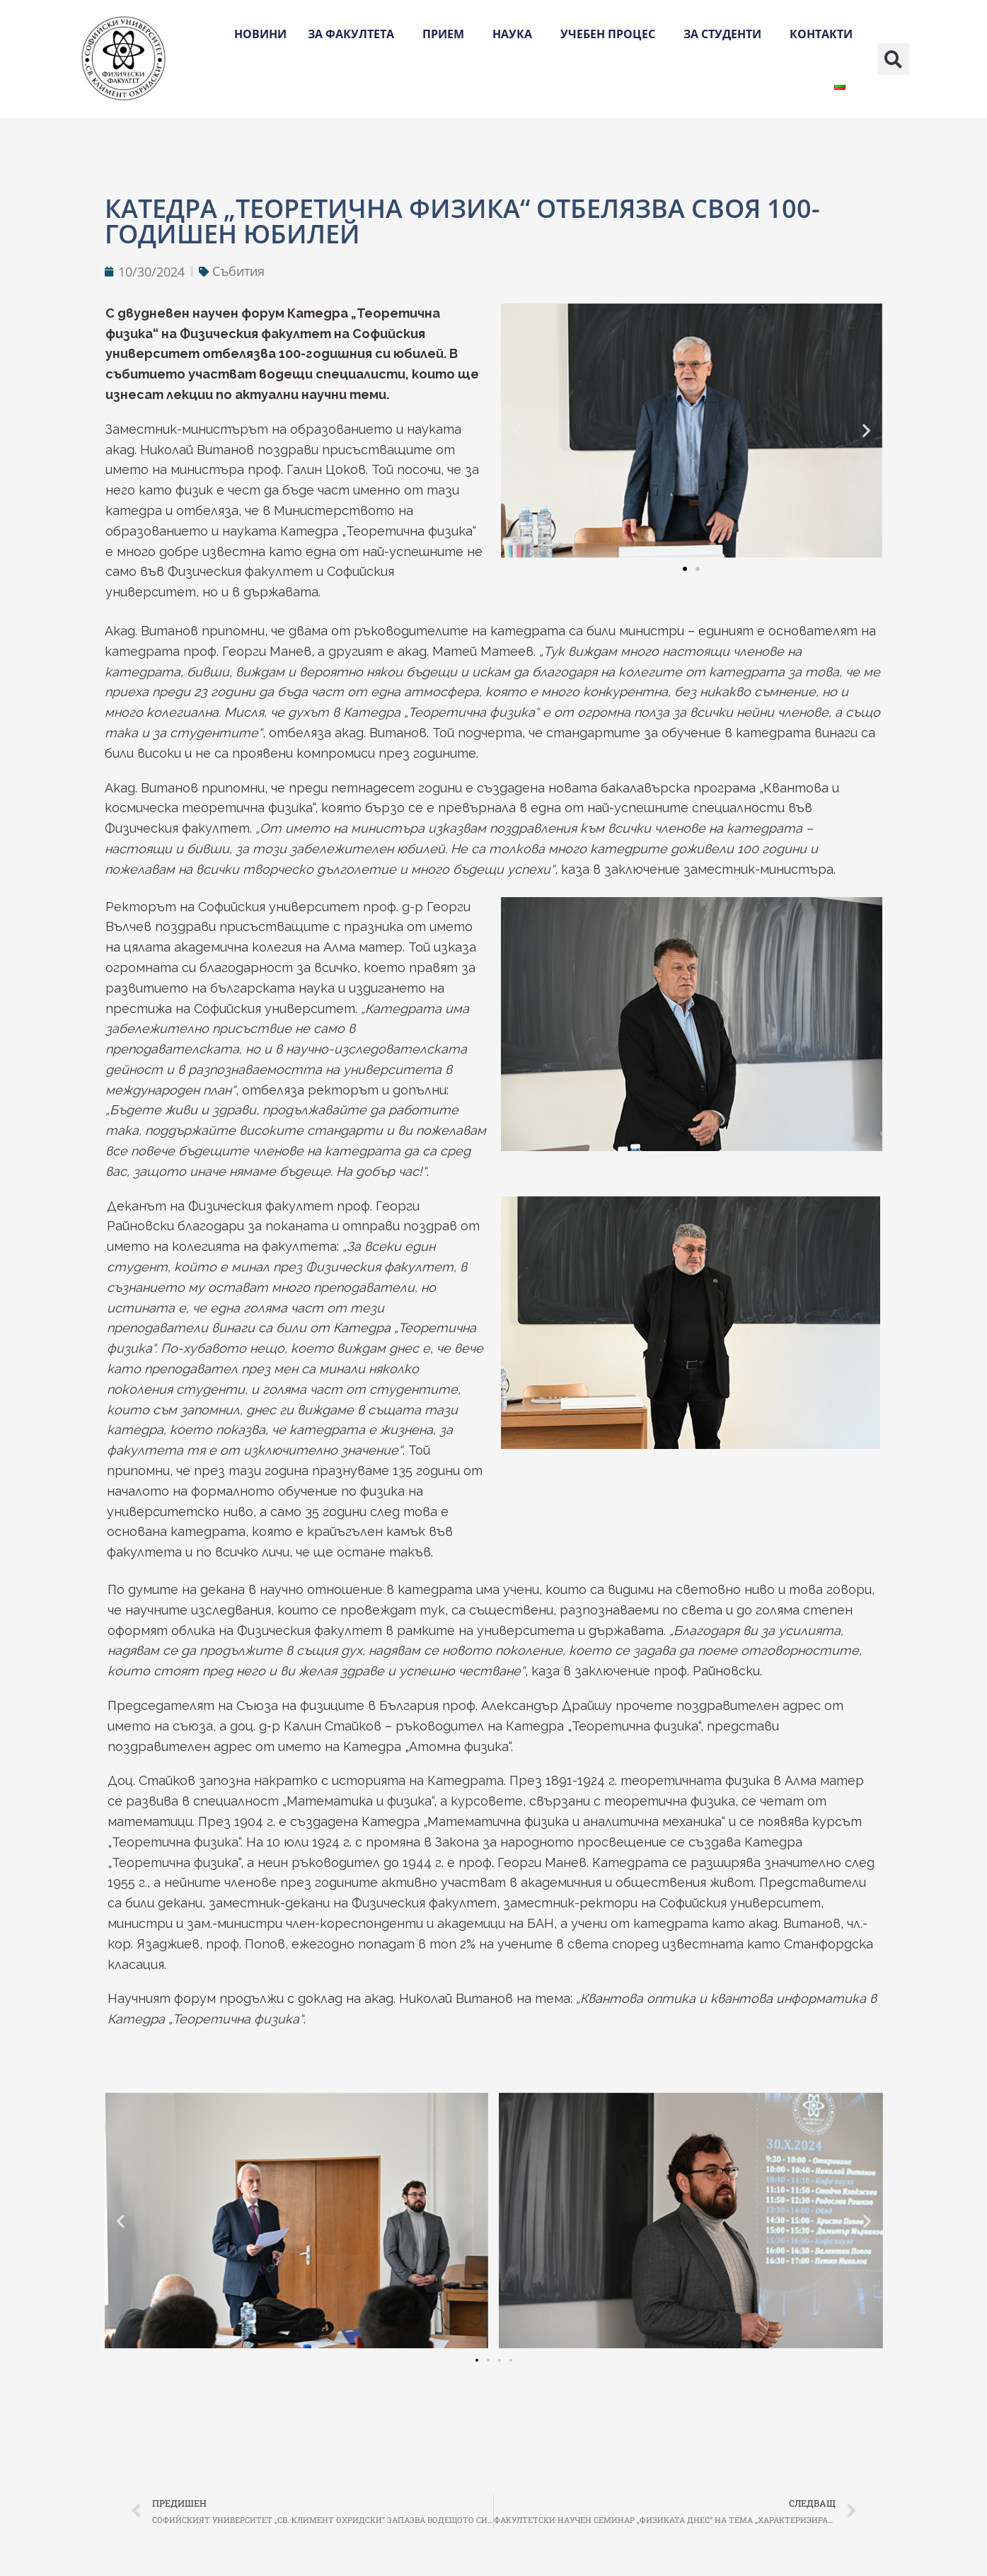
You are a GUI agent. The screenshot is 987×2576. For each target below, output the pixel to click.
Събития (238, 270)
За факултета (354, 34)
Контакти (821, 34)
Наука (515, 34)
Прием (446, 34)
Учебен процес (611, 34)
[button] (893, 59)
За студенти (725, 34)
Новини (260, 34)
